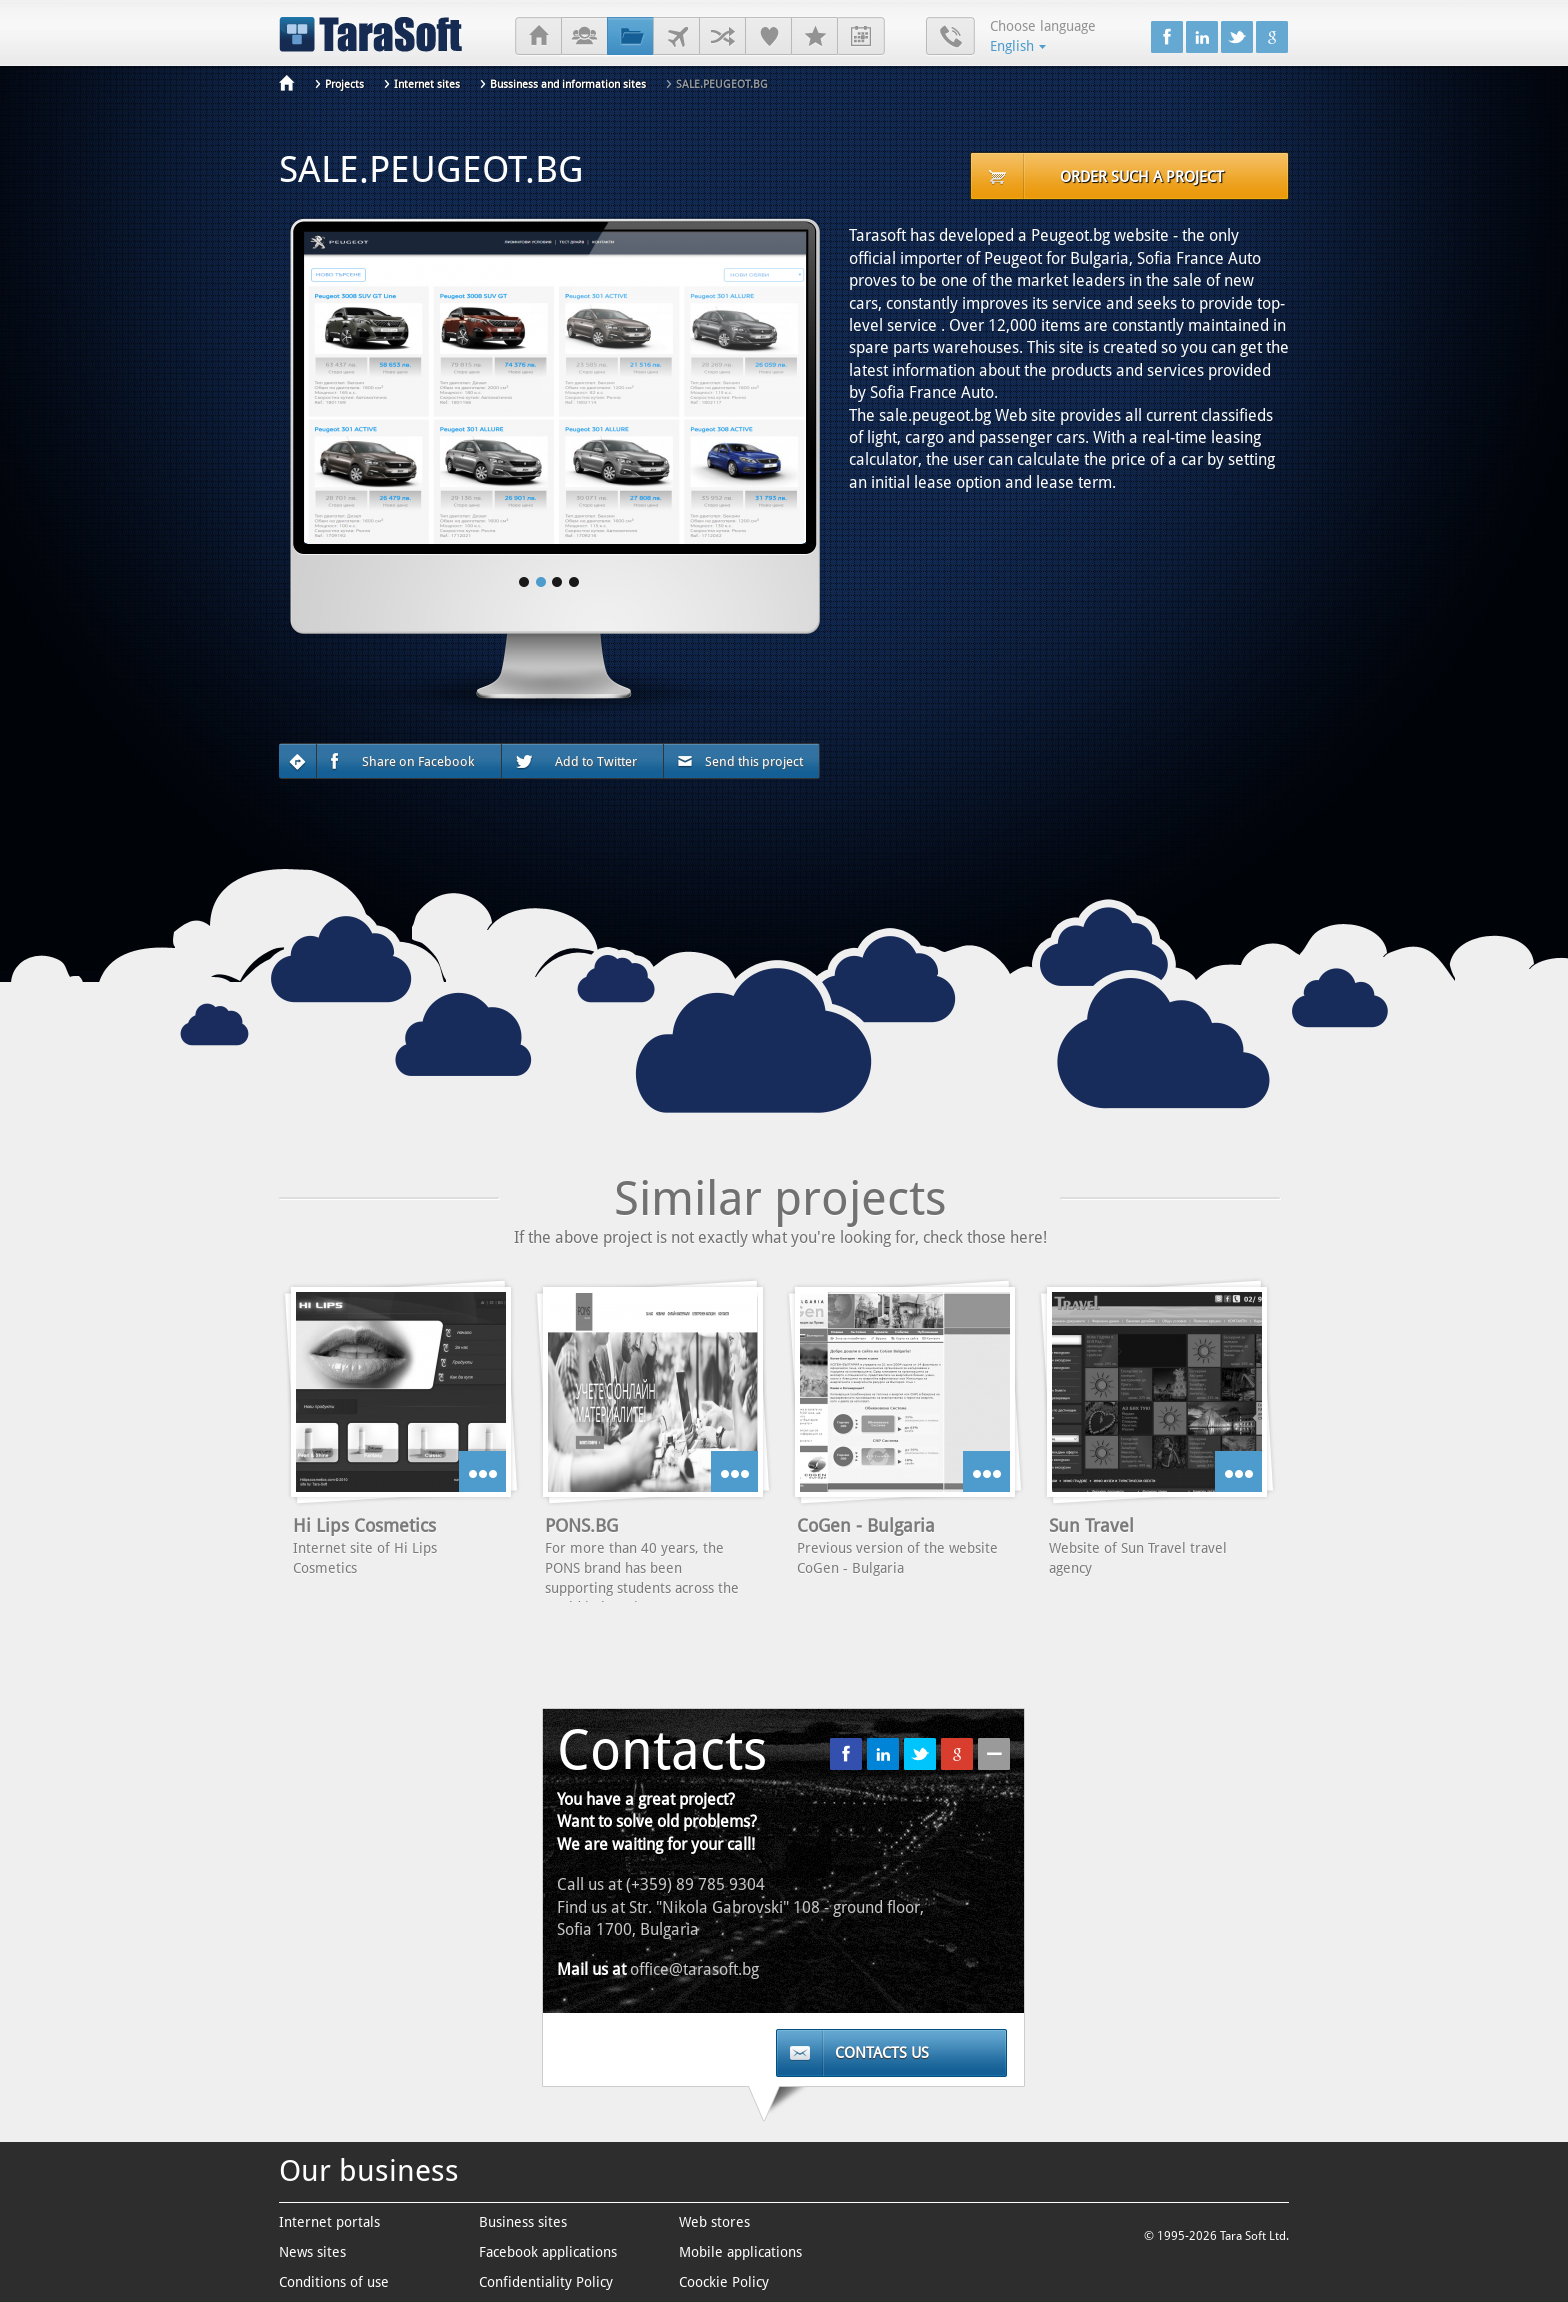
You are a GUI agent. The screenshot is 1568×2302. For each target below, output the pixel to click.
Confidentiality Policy (546, 2282)
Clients (676, 37)
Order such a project (1142, 177)
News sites (312, 2252)
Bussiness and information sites (568, 84)
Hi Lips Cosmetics (364, 1525)
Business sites (523, 2222)
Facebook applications (548, 2252)
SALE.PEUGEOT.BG (722, 84)
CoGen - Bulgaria (866, 1525)
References (768, 37)
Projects (630, 37)
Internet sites (427, 84)
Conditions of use (334, 2282)
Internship (861, 37)
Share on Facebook (402, 762)
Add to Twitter (576, 762)
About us (584, 37)
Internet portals (329, 2222)
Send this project (740, 761)
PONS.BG (581, 1525)
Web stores (714, 2222)
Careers (814, 37)
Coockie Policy (724, 2282)
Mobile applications (740, 2252)
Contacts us (882, 2053)
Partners (722, 37)
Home (538, 37)
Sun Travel (1091, 1525)
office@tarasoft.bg (694, 1969)
